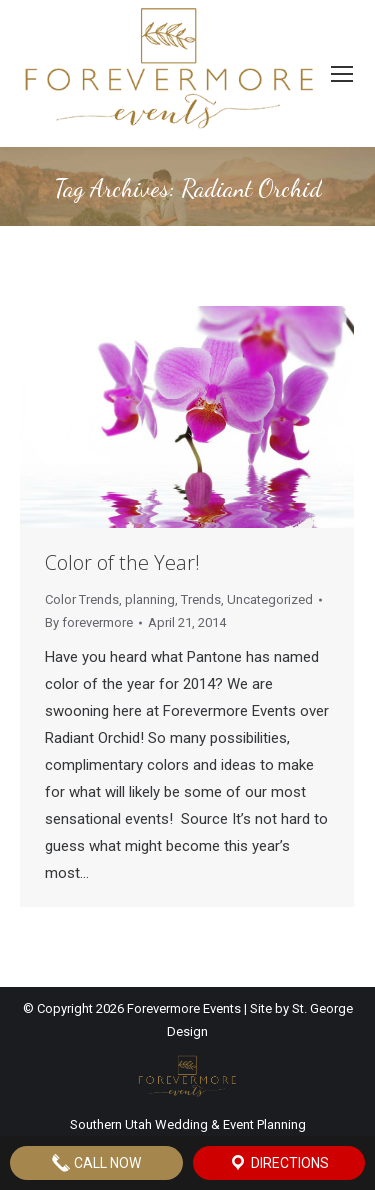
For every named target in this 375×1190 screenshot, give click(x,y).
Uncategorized (270, 599)
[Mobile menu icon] (342, 74)
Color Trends (82, 599)
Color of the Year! (122, 562)
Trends (201, 599)
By (89, 622)
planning (150, 599)
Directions (278, 1163)
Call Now (96, 1163)
